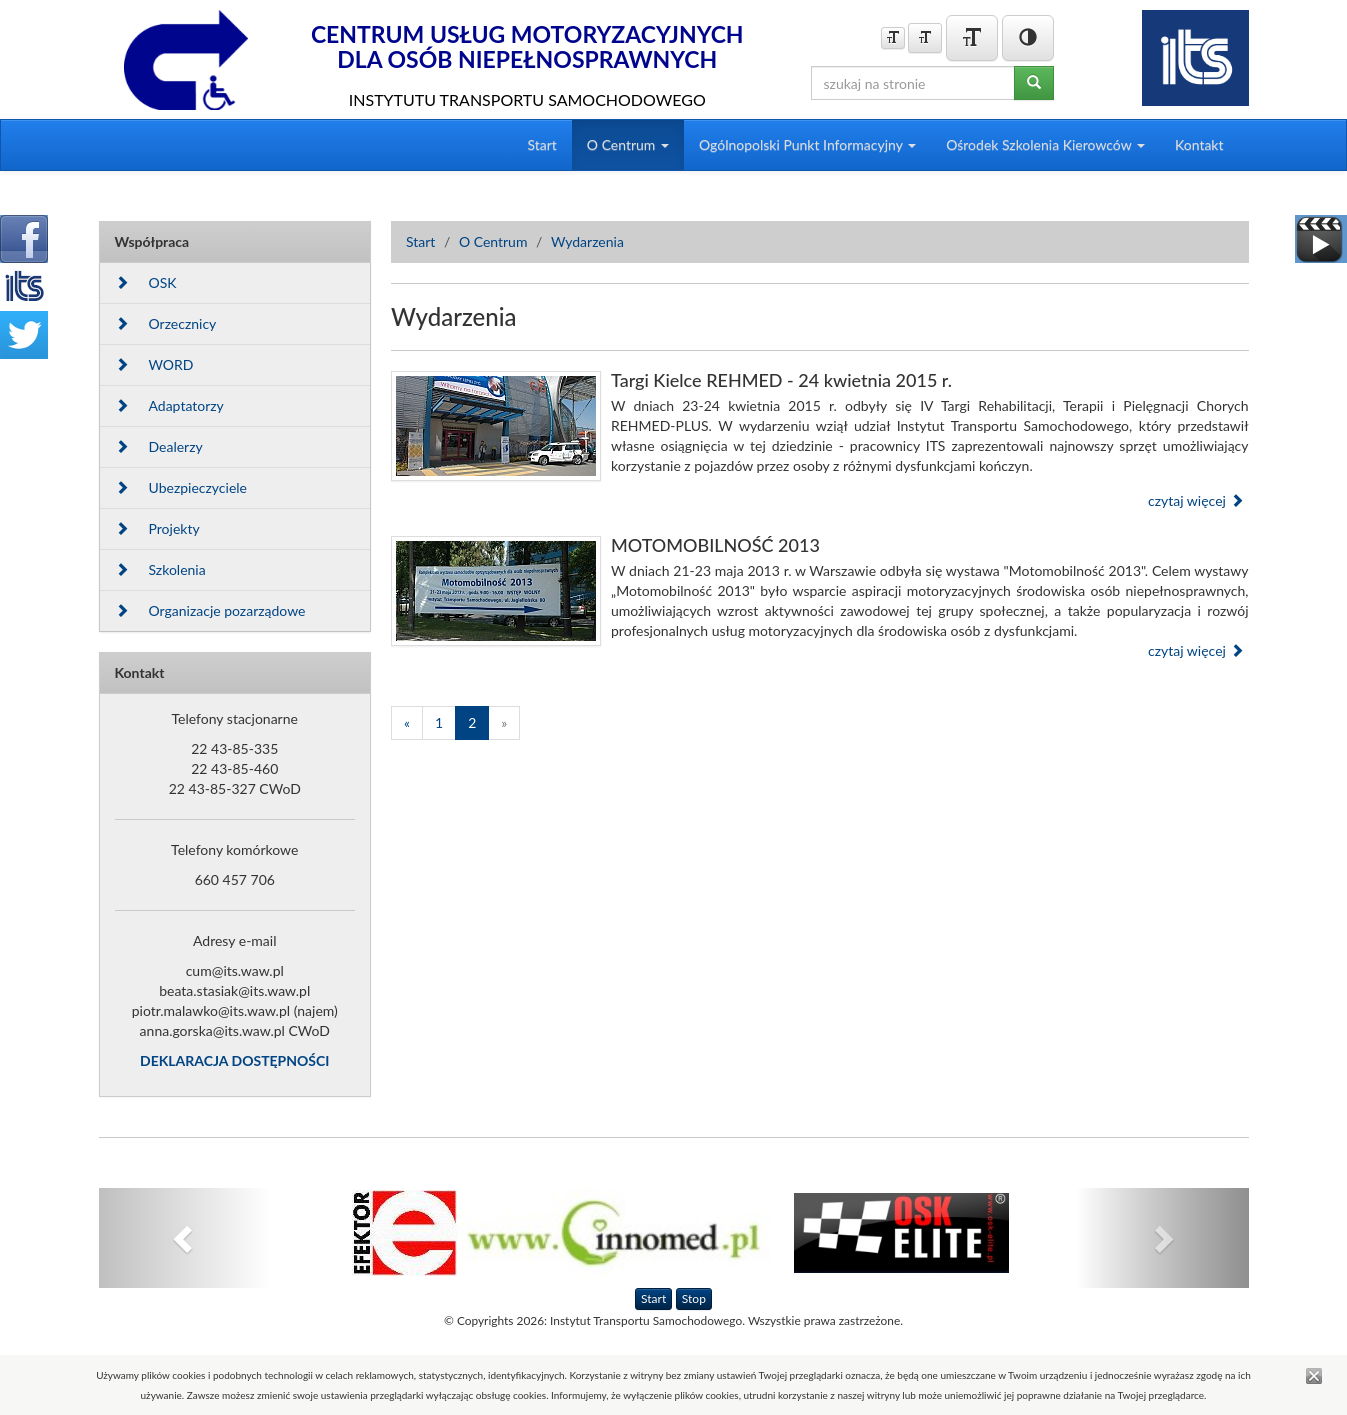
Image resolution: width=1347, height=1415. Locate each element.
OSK (146, 282)
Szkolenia (160, 569)
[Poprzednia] (407, 723)
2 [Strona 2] (472, 722)
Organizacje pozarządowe (210, 610)
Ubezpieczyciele (181, 487)
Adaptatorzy (169, 405)
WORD (154, 364)
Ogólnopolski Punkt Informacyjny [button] (807, 144)
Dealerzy (159, 446)
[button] (185, 1238)
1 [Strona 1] (439, 722)
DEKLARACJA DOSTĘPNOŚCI (234, 1060)
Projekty (157, 528)
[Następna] (504, 723)
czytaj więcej (1196, 500)
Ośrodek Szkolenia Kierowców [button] (1045, 144)
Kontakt (1199, 144)
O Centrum (493, 241)
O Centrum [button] (628, 144)
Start (541, 144)
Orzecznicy (166, 323)
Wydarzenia (587, 241)
